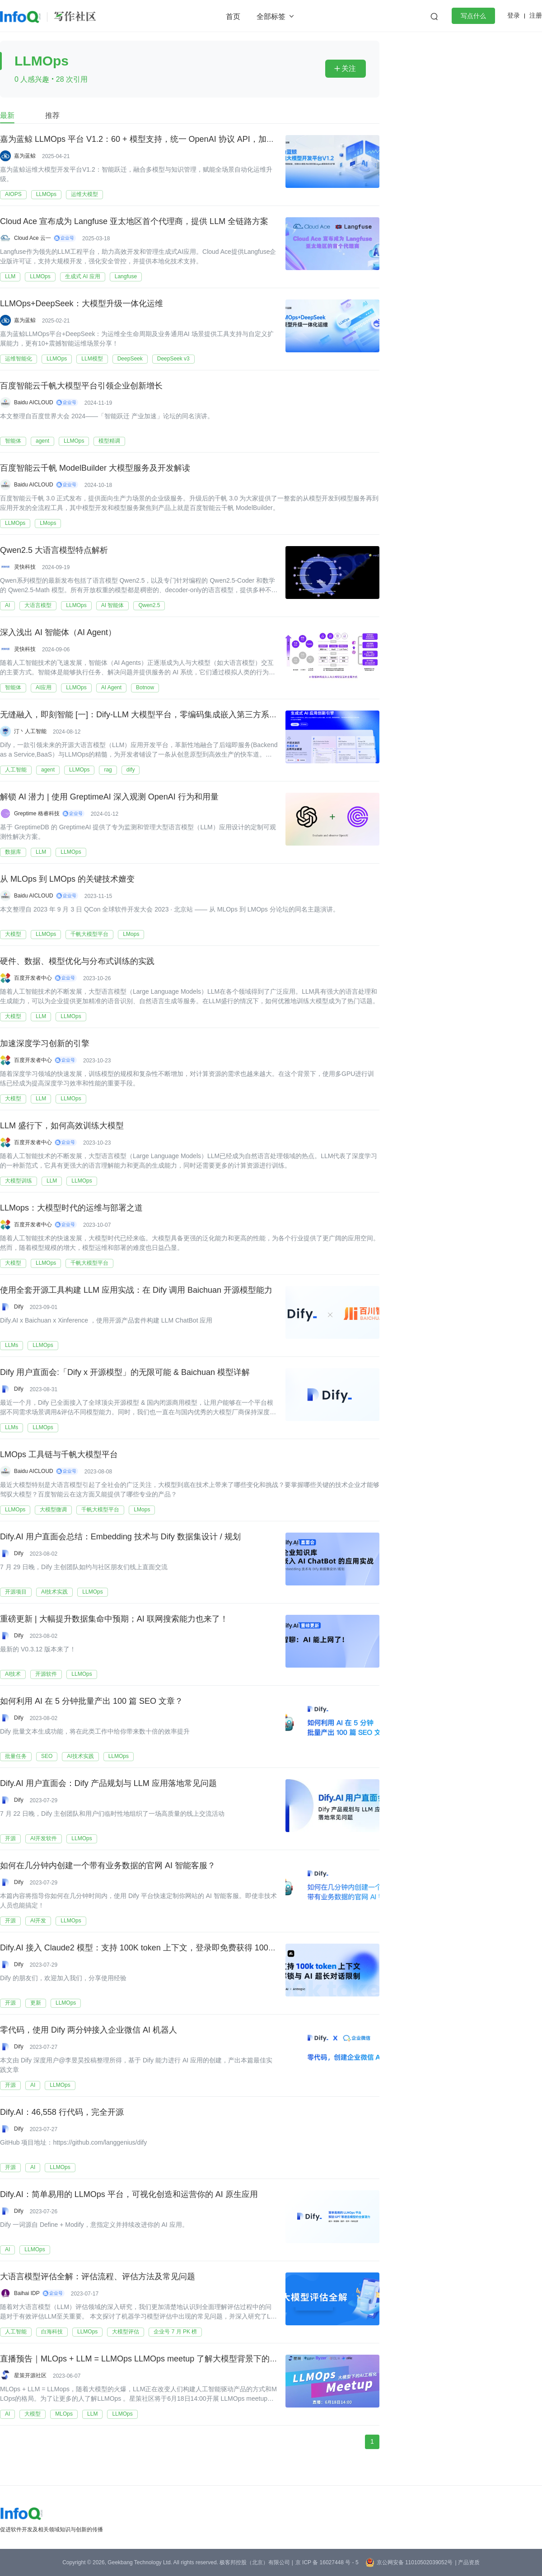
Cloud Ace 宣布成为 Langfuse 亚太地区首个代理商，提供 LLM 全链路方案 (134, 221)
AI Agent (111, 687)
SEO (46, 1756)
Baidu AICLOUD (33, 402)
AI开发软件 (43, 1838)
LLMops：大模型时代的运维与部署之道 (71, 1208)
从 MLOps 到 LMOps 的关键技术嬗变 (67, 879)
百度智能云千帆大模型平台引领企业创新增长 (81, 386)
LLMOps (46, 194)
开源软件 (46, 1674)
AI (7, 605)
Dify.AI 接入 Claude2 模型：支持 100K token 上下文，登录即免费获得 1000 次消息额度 (158, 1948)
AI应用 (43, 687)
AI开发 (38, 1920)
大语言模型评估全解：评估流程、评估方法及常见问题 (97, 2276)
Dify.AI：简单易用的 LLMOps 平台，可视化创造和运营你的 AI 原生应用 (129, 2194)
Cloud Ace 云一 (32, 238)
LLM (10, 276)
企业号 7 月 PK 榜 (175, 2331)
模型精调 (109, 441)
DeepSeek (130, 358)
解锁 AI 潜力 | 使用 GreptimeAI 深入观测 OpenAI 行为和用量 (109, 797)
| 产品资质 (467, 2562)
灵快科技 (25, 567)
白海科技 (52, 2331)
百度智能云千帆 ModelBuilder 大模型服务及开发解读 (95, 468)
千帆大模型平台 (89, 934)
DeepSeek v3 (173, 358)
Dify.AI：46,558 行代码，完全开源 (62, 2112)
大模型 (13, 934)
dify (130, 770)
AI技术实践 (54, 1592)
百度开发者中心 (33, 978)
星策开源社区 (30, 2375)
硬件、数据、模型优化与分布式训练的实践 (77, 961)
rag (108, 770)
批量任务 (16, 1756)
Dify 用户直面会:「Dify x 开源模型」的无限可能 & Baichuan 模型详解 (125, 1372)
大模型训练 (18, 1181)
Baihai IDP (27, 2293)
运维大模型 (84, 194)
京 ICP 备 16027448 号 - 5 (327, 2562)
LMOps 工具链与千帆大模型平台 (59, 1454)
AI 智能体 (112, 605)
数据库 (13, 852)
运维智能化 (18, 358)
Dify (18, 1307)
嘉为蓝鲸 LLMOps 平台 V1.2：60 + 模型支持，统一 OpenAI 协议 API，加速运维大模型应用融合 (174, 139)
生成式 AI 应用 (82, 276)
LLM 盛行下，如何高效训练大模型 (62, 1126)
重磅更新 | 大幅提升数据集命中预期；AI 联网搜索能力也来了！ (114, 1619)
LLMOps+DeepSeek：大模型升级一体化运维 (81, 304)
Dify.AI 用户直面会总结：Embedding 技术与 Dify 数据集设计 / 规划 (120, 1537)
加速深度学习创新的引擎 (44, 1043)
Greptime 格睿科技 (37, 813)
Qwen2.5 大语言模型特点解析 (54, 550)
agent (42, 441)
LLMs (11, 1345)
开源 (10, 1838)
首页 (233, 16)
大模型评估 (125, 2331)
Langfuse (126, 276)
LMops (48, 523)
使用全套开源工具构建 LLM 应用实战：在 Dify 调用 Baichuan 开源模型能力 (136, 1290)
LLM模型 (92, 358)
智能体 (13, 441)
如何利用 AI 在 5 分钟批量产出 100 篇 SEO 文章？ (91, 1701)
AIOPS (13, 194)
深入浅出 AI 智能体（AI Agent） (58, 632)
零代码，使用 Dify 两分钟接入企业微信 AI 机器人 (88, 2030)
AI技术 (13, 1674)
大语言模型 (37, 605)
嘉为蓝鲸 (25, 156)
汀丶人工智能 (30, 731)
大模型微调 (53, 1509)
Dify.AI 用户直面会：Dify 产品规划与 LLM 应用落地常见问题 (108, 1783)
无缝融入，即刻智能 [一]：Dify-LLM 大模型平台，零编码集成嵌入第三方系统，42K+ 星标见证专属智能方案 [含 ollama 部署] (224, 715)
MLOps (64, 2414)
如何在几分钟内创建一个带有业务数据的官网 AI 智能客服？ (107, 1865)
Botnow (145, 687)
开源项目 (16, 1592)
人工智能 (16, 770)
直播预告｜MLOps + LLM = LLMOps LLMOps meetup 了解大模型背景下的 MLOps (149, 2359)
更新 (35, 2003)
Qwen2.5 (149, 605)
